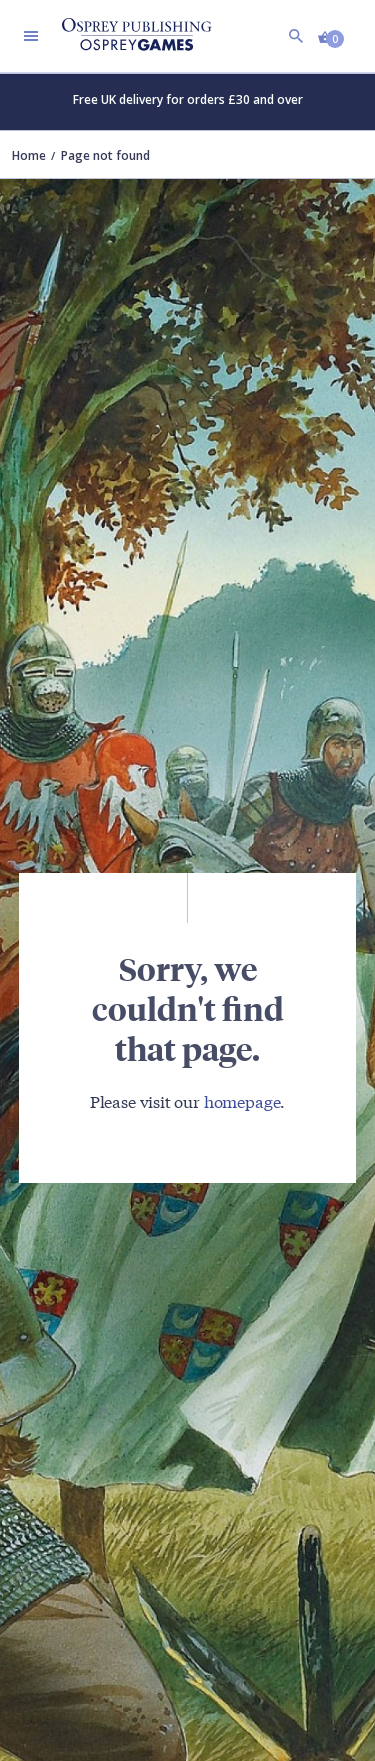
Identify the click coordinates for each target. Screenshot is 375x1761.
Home (29, 155)
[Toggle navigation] (31, 36)
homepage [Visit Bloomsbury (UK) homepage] (242, 1100)
